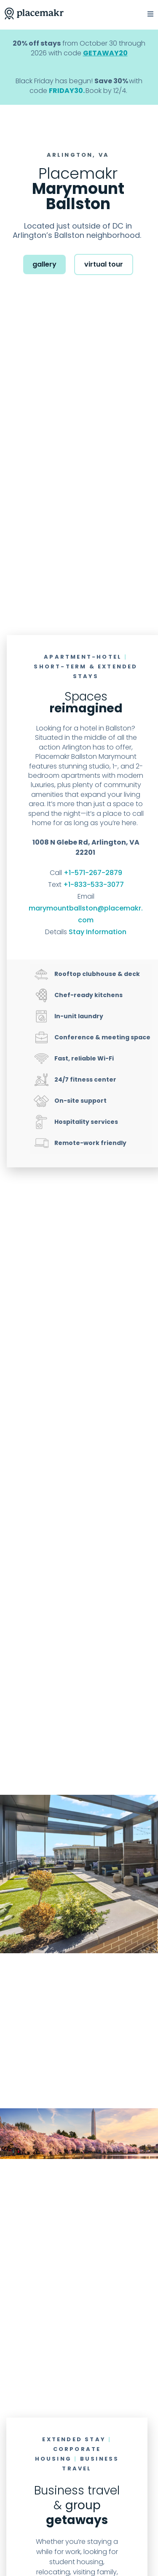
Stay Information (97, 932)
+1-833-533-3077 (93, 884)
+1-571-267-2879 (93, 873)
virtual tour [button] (103, 264)
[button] (144, 14)
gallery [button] (44, 264)
